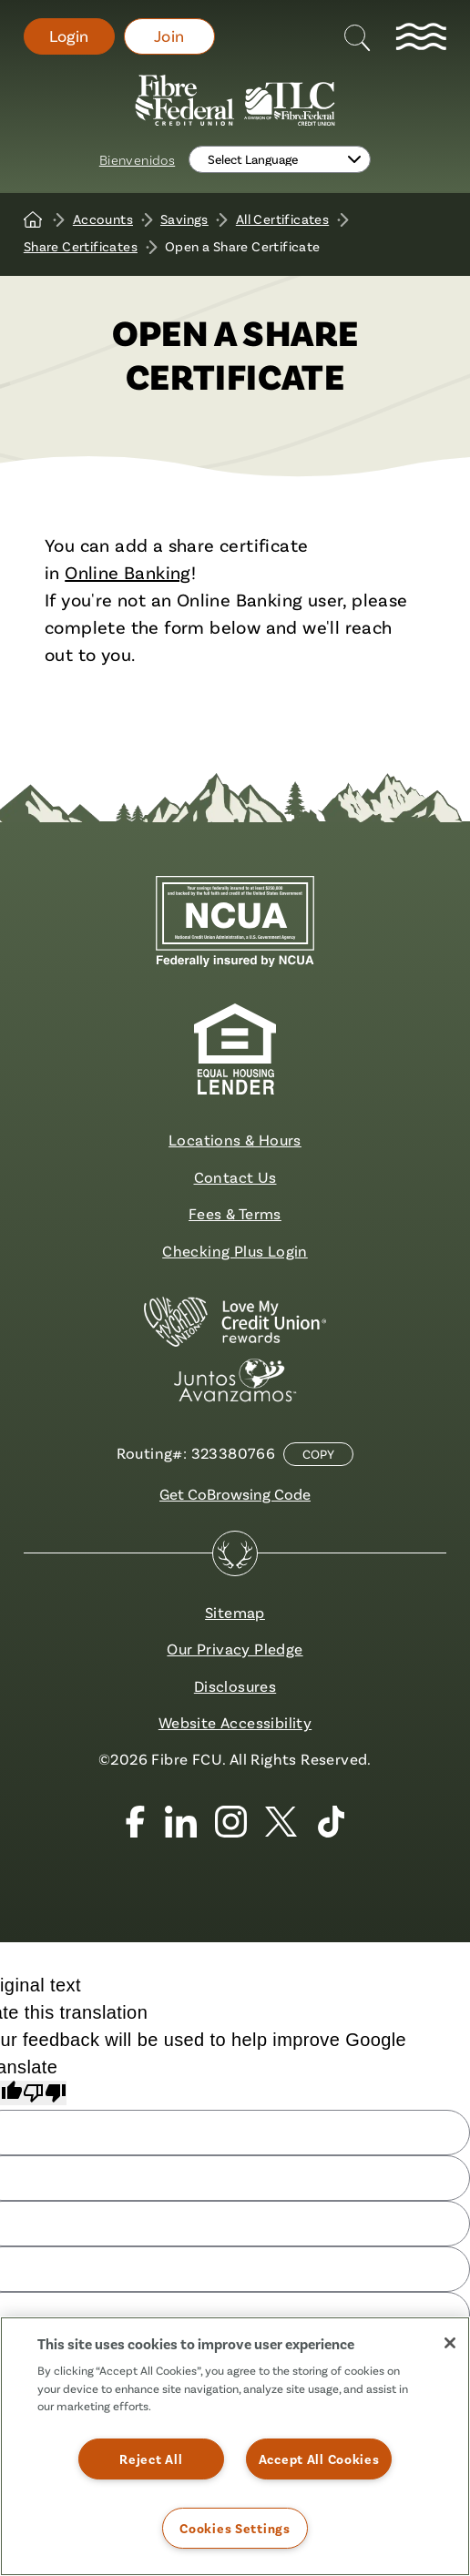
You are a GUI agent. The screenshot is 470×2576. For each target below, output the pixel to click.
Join (169, 35)
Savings (184, 219)
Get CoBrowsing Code (235, 1493)
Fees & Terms (235, 1213)
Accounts (103, 219)
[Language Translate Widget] (280, 159)
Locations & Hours (235, 1139)
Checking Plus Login (235, 1250)
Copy (318, 1454)
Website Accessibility (235, 1722)
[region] (235, 2446)
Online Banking (128, 572)
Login (68, 35)
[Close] (450, 2343)
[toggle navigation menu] (420, 36)
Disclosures (235, 1685)
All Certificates (282, 219)
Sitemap (235, 1612)
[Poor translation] (44, 2093)
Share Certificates (81, 246)
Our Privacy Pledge (234, 1648)
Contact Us (235, 1176)
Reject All (150, 2459)
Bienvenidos (137, 159)
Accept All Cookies (319, 2459)
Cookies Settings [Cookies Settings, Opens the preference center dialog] (235, 2528)
